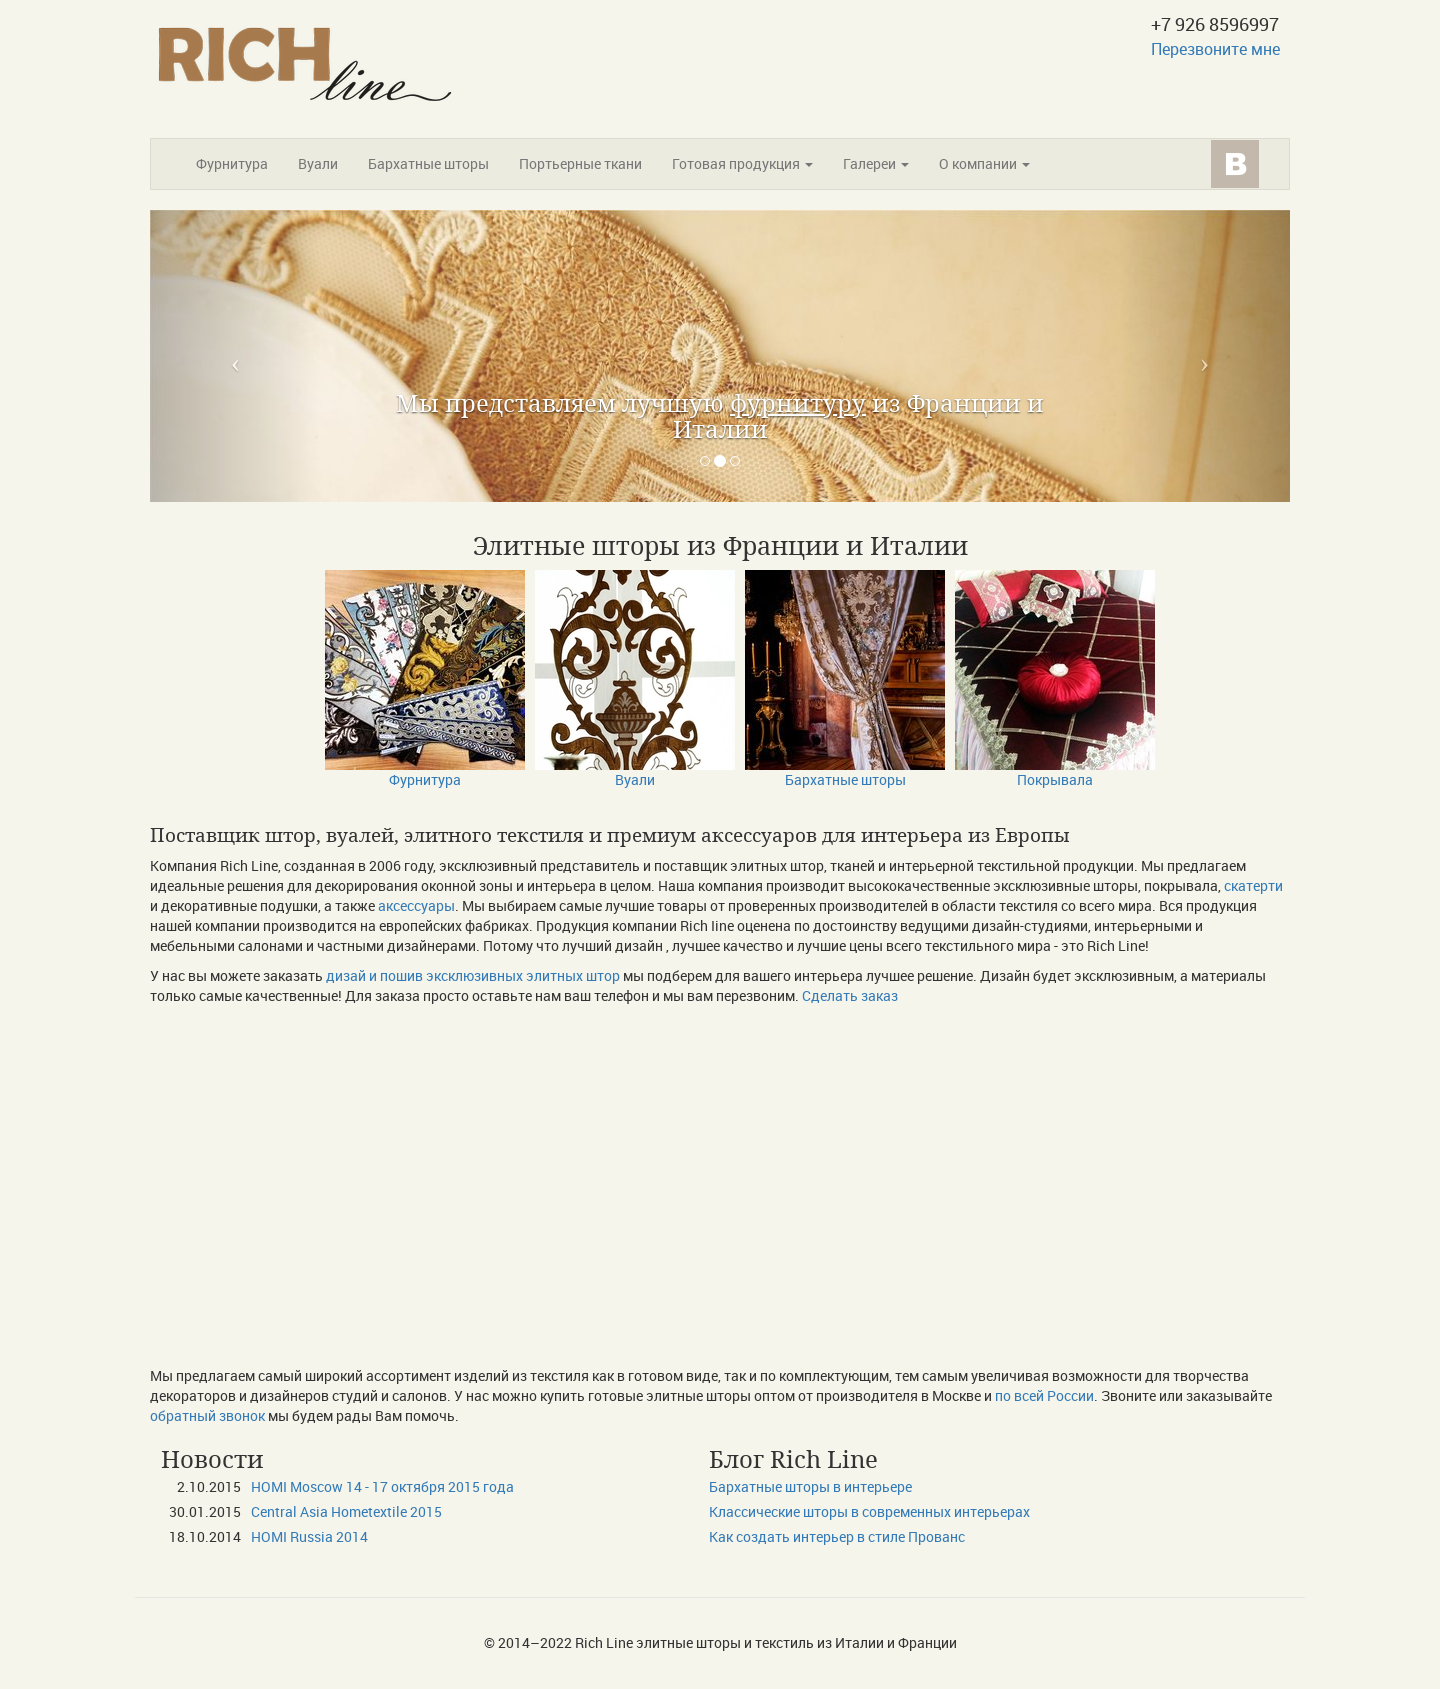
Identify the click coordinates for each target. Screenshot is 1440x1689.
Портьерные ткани (580, 163)
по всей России (1044, 1395)
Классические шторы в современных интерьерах (869, 1511)
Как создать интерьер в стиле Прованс (837, 1536)
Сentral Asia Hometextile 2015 (346, 1511)
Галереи (876, 163)
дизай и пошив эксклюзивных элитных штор (473, 975)
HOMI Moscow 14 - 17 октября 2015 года (382, 1486)
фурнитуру (798, 402)
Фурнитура (232, 163)
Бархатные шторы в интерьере (810, 1486)
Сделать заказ (850, 995)
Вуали (318, 163)
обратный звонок (207, 1415)
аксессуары (416, 905)
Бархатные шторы (428, 163)
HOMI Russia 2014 (309, 1536)
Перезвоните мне (1215, 49)
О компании (984, 163)
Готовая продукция (742, 163)
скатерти (1253, 885)
